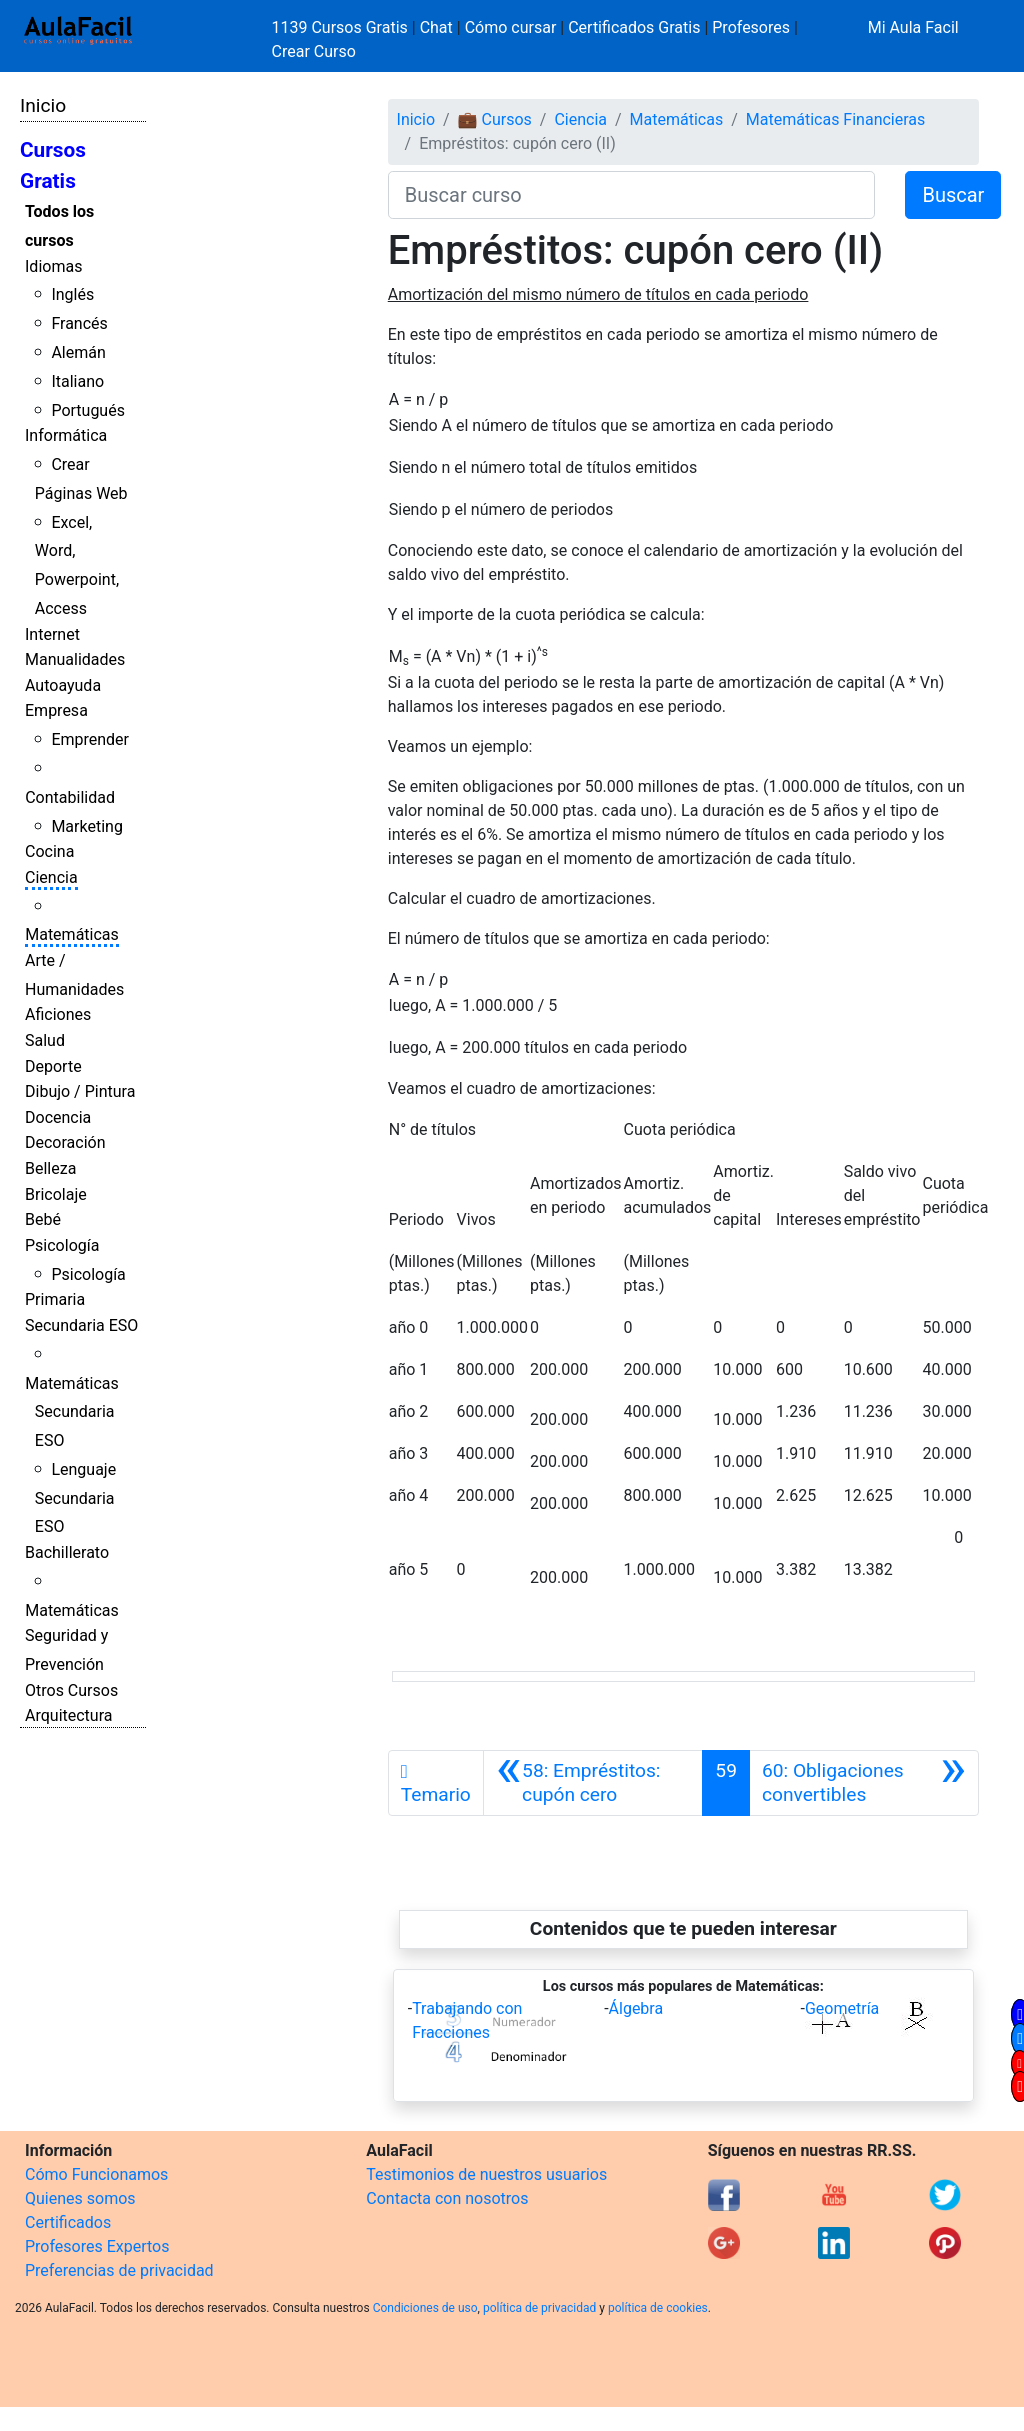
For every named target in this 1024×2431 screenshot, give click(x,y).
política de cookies (658, 2308)
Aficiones (58, 1014)
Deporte (53, 1066)
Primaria (55, 1299)
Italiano (77, 381)
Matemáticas (72, 934)
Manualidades (75, 659)
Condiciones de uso (425, 2308)
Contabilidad (70, 797)
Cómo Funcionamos (96, 2174)
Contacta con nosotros (447, 2198)
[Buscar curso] (632, 195)
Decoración (65, 1142)
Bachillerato (67, 1552)
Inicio (43, 105)
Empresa (56, 710)
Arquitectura (68, 1715)
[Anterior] (593, 1783)
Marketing (86, 826)
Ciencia (51, 877)
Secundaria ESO (81, 1325)
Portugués (88, 410)
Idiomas (53, 266)
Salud (45, 1040)
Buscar (953, 195)
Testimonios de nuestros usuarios (486, 2174)
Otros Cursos (71, 1690)
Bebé (43, 1219)
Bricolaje (56, 1194)
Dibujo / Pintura (80, 1091)
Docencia (58, 1117)
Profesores (751, 27)
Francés (79, 323)
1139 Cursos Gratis (342, 27)
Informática (66, 435)
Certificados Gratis (634, 27)
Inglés (72, 294)
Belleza (50, 1168)
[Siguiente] (864, 1783)
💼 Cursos (495, 119)
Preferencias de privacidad (119, 2270)
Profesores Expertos (97, 2246)
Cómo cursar (511, 27)
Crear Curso (314, 51)
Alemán (78, 352)
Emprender (90, 739)
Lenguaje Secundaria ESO (75, 1498)
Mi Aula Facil (913, 27)
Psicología (62, 1245)
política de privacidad (539, 2308)
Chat (436, 27)
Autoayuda (63, 685)
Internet (52, 634)
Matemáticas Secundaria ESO (72, 1412)
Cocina (49, 851)
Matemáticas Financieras (835, 119)
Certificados (68, 2222)
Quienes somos (80, 2198)
